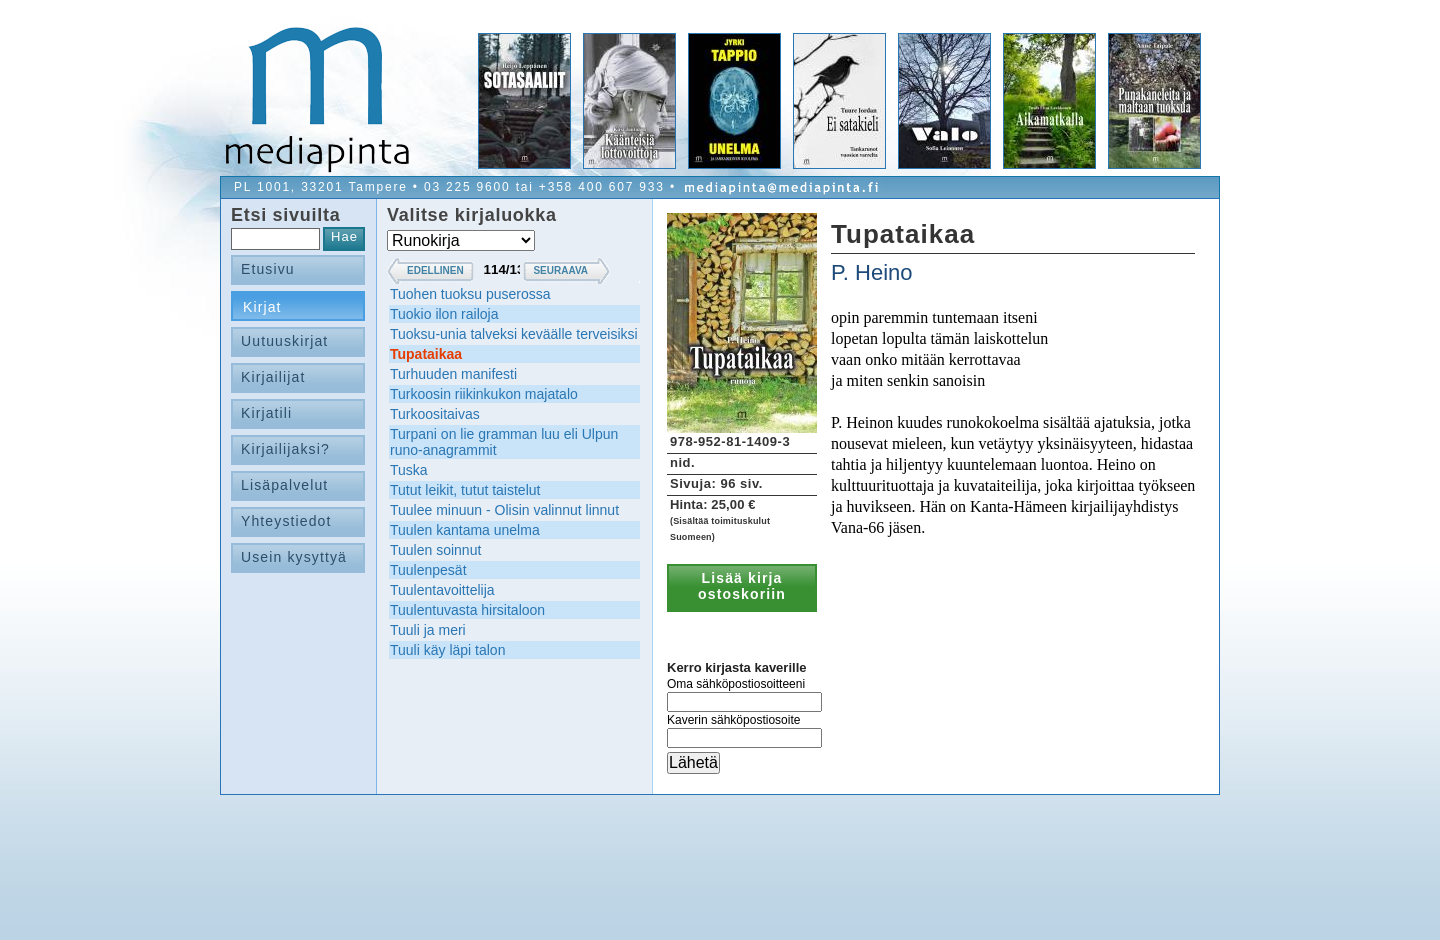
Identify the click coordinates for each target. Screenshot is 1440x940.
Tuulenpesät (428, 570)
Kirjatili (266, 413)
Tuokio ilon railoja (444, 314)
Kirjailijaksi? (285, 449)
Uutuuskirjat (284, 341)
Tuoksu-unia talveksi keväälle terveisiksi (514, 334)
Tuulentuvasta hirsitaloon (467, 610)
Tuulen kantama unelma (465, 530)
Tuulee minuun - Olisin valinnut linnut (504, 510)
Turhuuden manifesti (453, 374)
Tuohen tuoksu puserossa (470, 294)
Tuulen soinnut (435, 550)
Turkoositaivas (435, 414)
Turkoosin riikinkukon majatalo (484, 394)
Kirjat (262, 307)
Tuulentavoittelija (442, 590)
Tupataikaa (426, 354)
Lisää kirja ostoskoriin (742, 586)
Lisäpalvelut (284, 485)
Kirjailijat (273, 377)
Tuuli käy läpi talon (447, 650)
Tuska (409, 470)
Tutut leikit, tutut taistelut (465, 490)
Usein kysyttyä (294, 557)
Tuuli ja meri (428, 630)
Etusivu (268, 269)
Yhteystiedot (286, 521)
